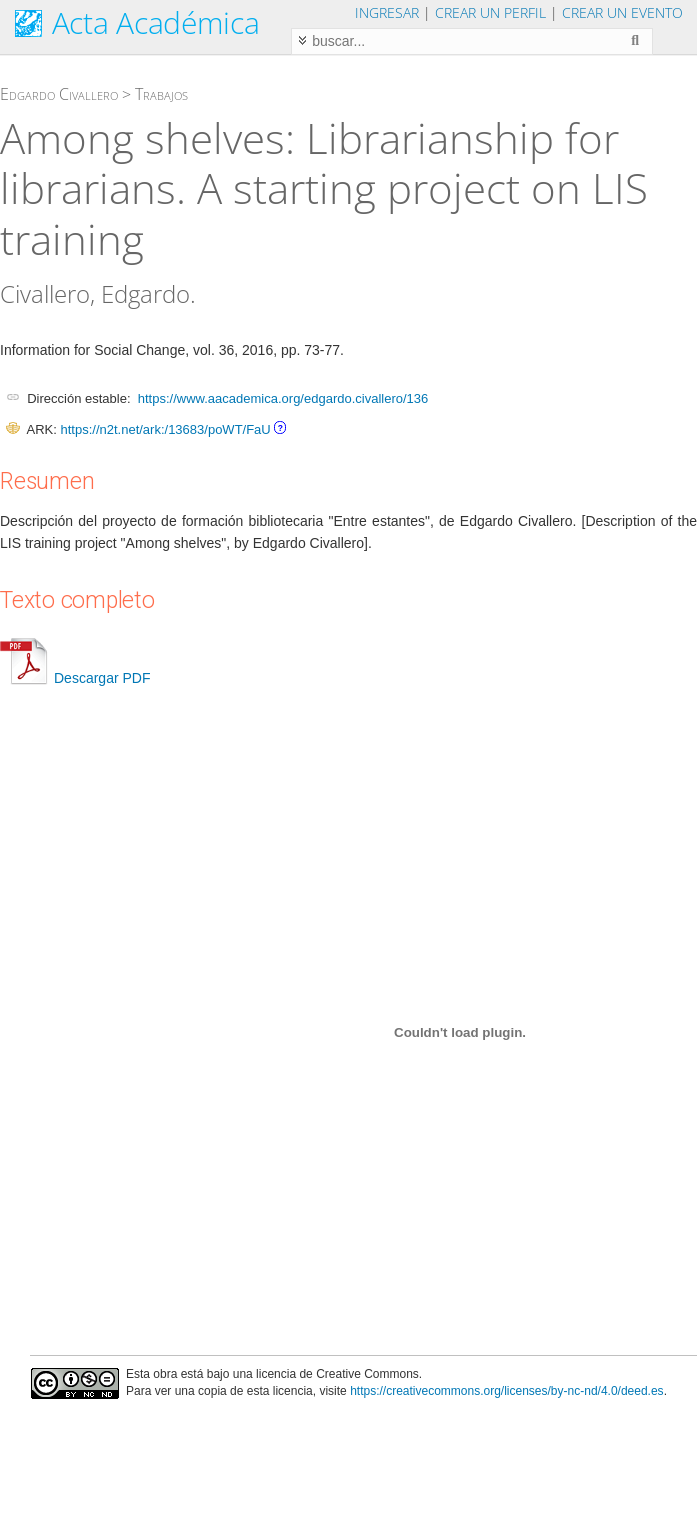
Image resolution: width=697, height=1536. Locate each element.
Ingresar (387, 12)
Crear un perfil (490, 12)
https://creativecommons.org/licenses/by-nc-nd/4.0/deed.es (507, 1391)
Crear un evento (622, 12)
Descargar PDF (75, 678)
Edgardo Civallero (59, 94)
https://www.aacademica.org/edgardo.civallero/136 (283, 398)
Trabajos (161, 94)
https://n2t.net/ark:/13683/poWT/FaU (165, 429)
